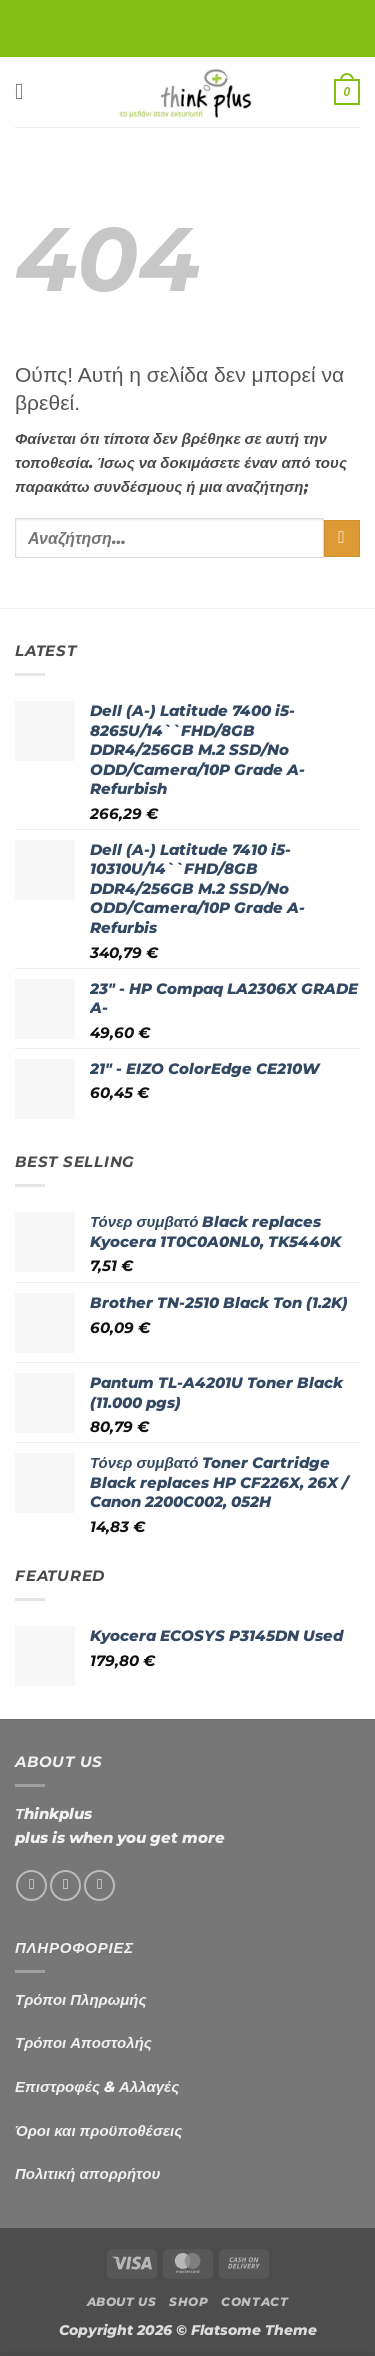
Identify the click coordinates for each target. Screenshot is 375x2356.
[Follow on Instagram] (65, 1885)
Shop (188, 2302)
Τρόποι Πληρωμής (81, 1999)
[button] (26, 91)
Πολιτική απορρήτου (87, 2173)
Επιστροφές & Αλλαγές (97, 2086)
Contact (254, 2302)
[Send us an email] (99, 1885)
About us (122, 2302)
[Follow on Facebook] (31, 1885)
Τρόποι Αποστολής (83, 2042)
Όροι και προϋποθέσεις (98, 2130)
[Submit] (342, 538)
